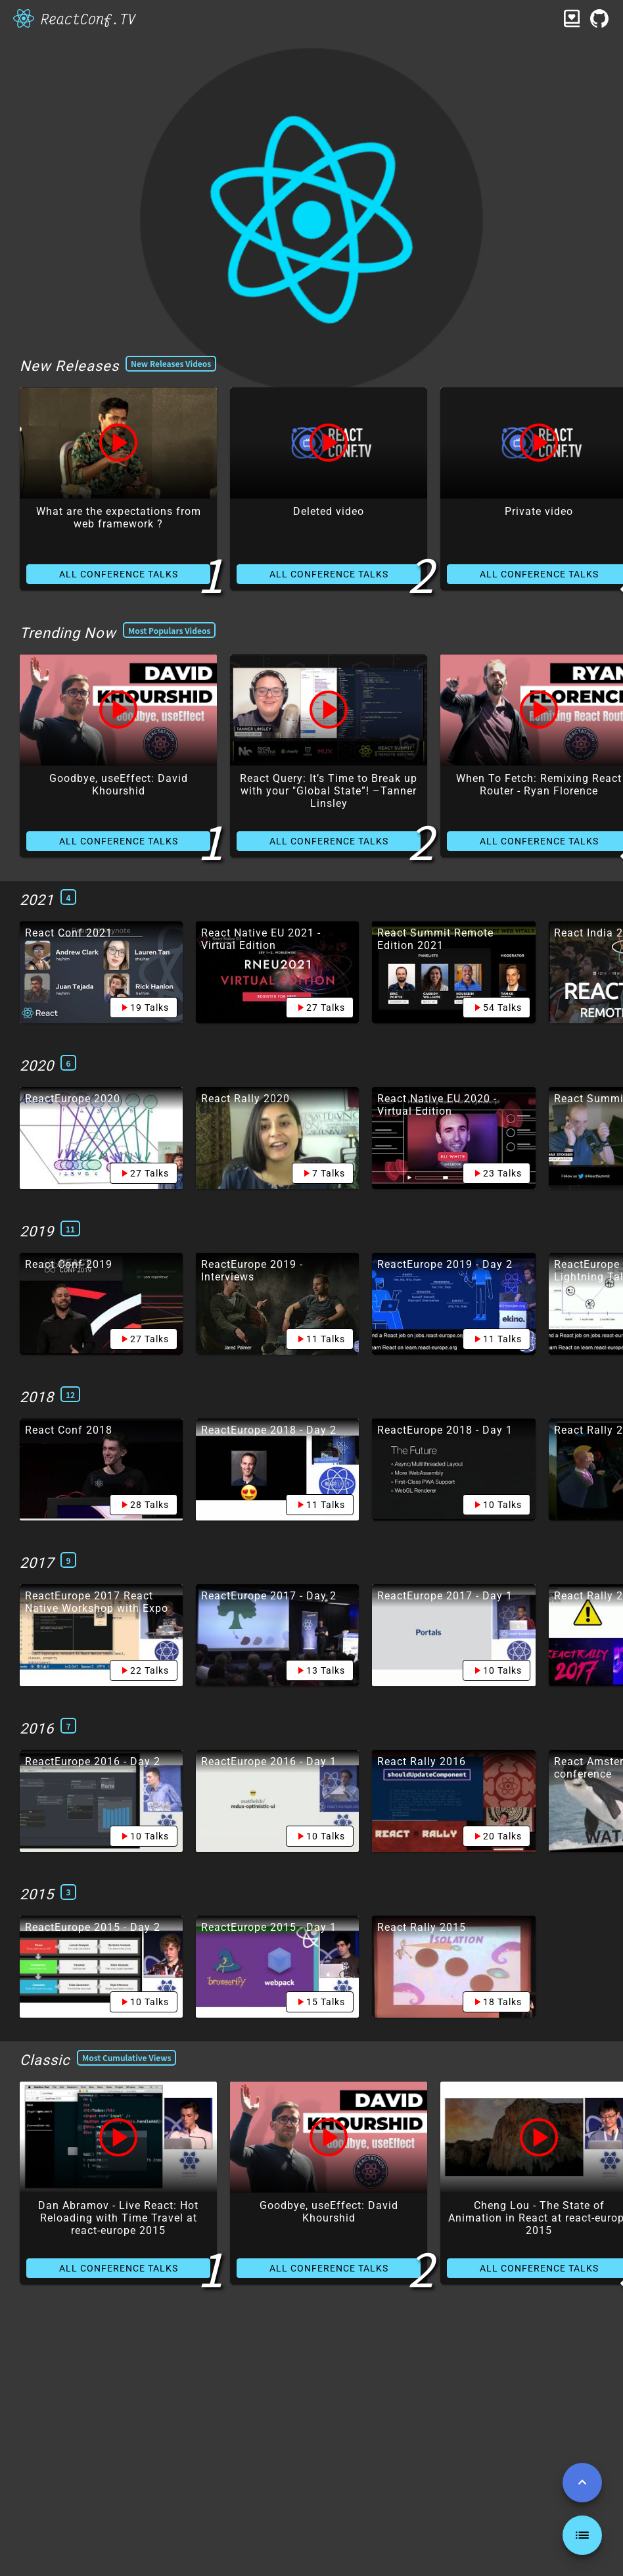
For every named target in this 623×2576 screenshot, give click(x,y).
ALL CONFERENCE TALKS (118, 574)
